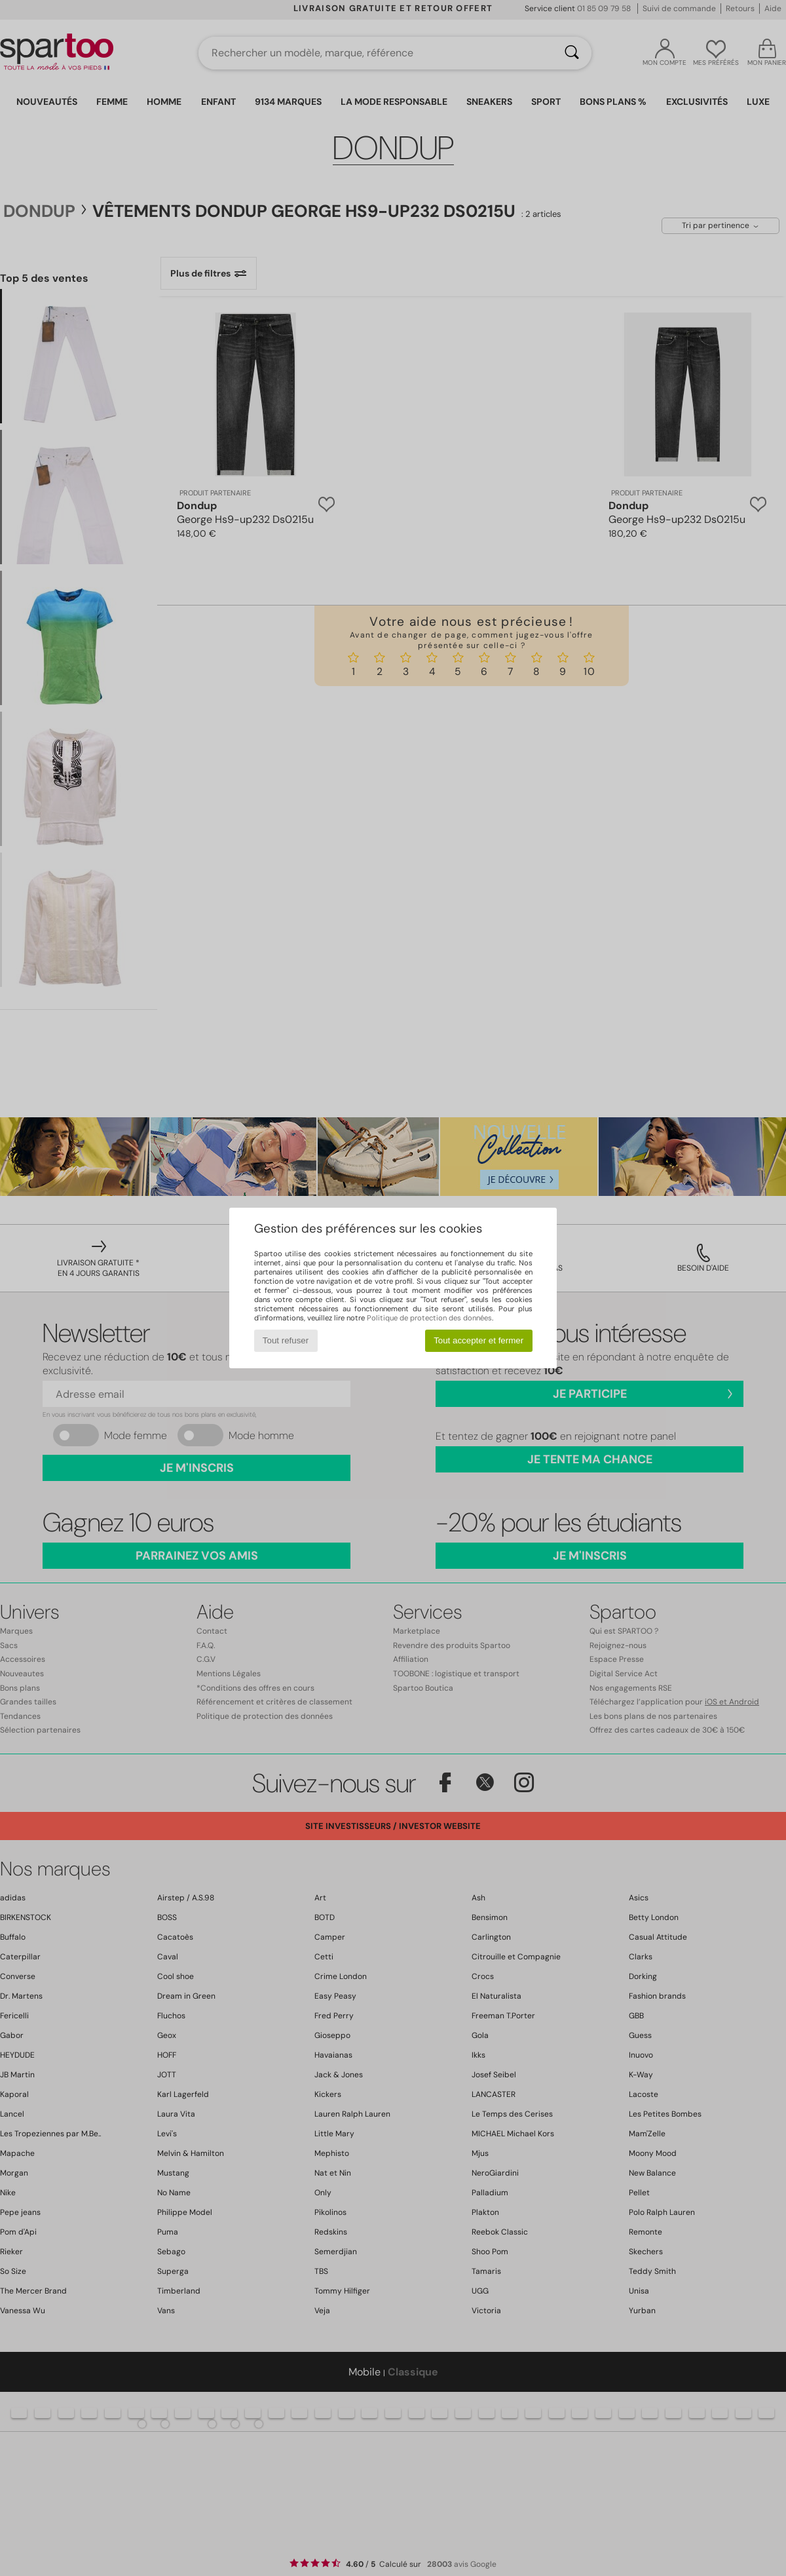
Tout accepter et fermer (478, 1340)
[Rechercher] (572, 53)
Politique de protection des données (429, 1317)
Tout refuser (286, 1340)
